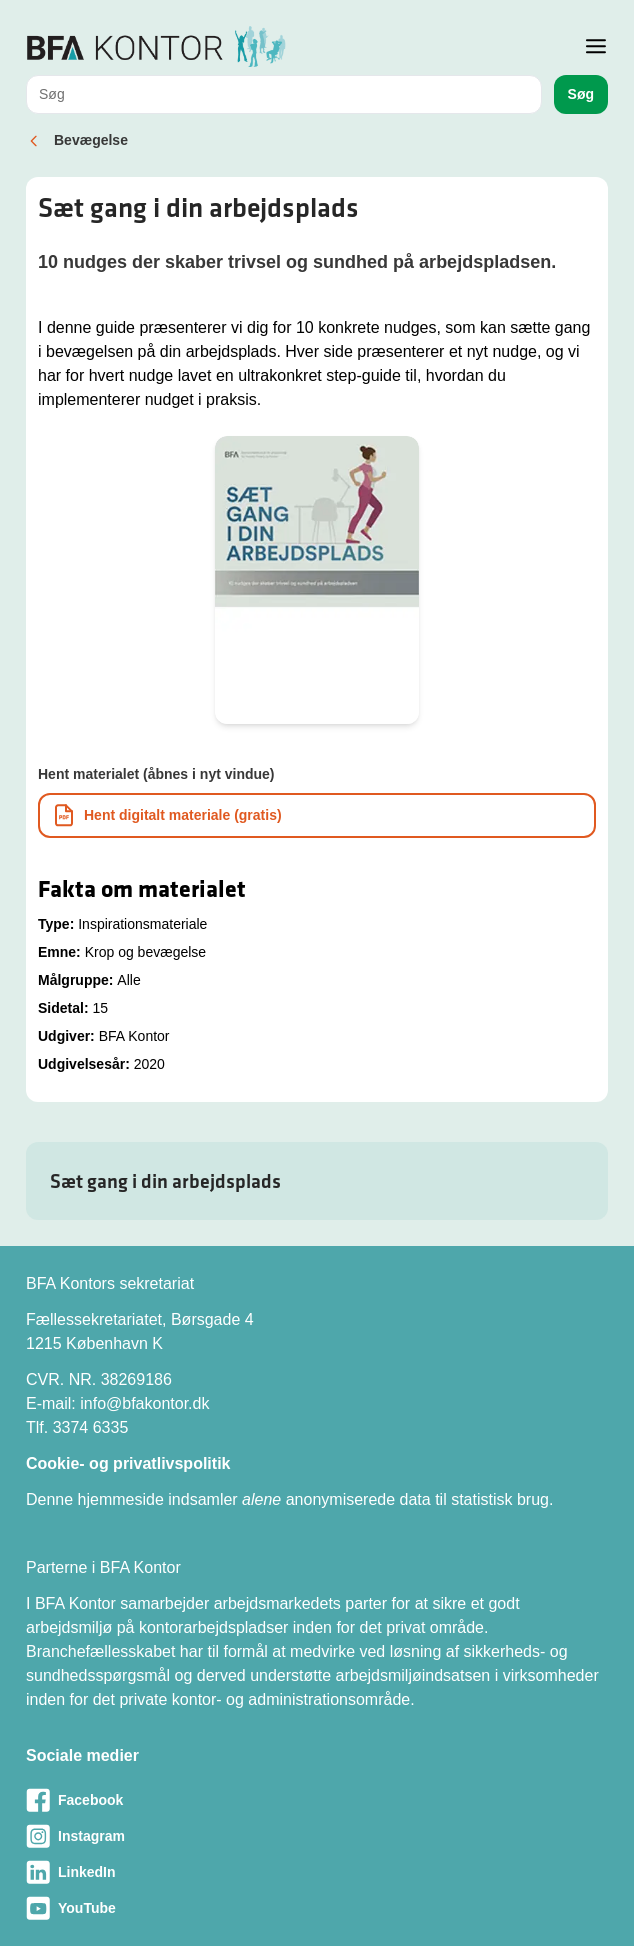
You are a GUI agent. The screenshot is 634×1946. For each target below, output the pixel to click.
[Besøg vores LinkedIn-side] (317, 1872)
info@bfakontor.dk (144, 1403)
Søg (581, 94)
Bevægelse (91, 140)
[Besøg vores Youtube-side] (317, 1908)
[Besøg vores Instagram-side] (317, 1836)
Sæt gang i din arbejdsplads (165, 1181)
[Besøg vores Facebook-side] (317, 1800)
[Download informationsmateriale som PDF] (317, 815)
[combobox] (284, 94)
